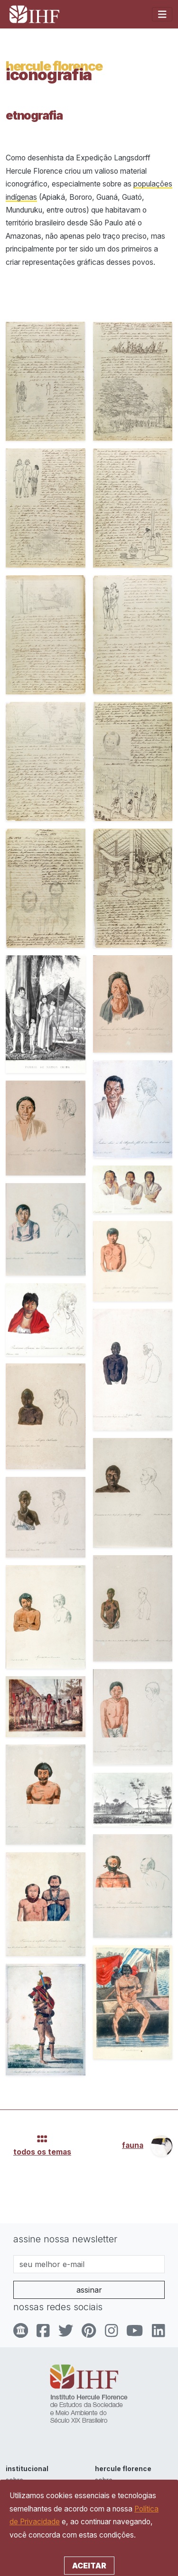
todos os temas (42, 2151)
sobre (14, 2480)
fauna (132, 2145)
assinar (89, 2290)
